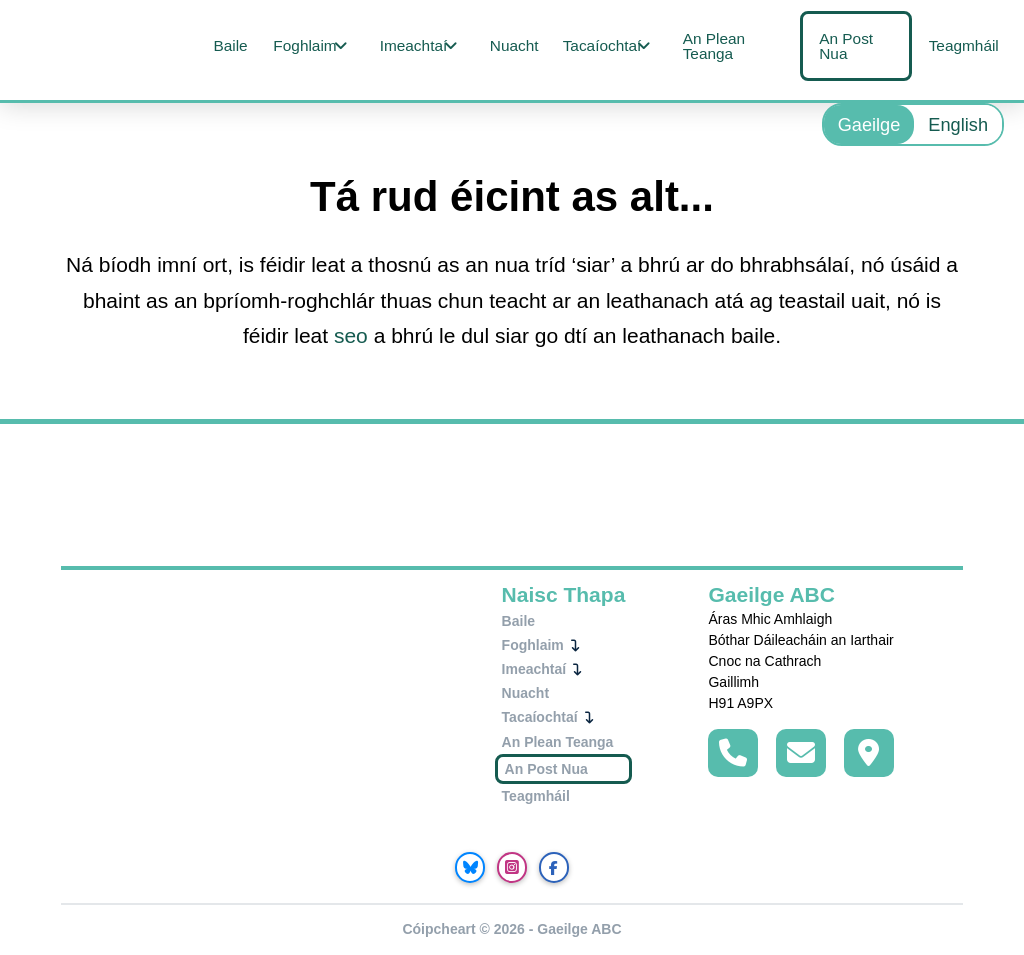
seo (351, 335)
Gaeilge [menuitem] (869, 125)
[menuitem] (869, 124)
